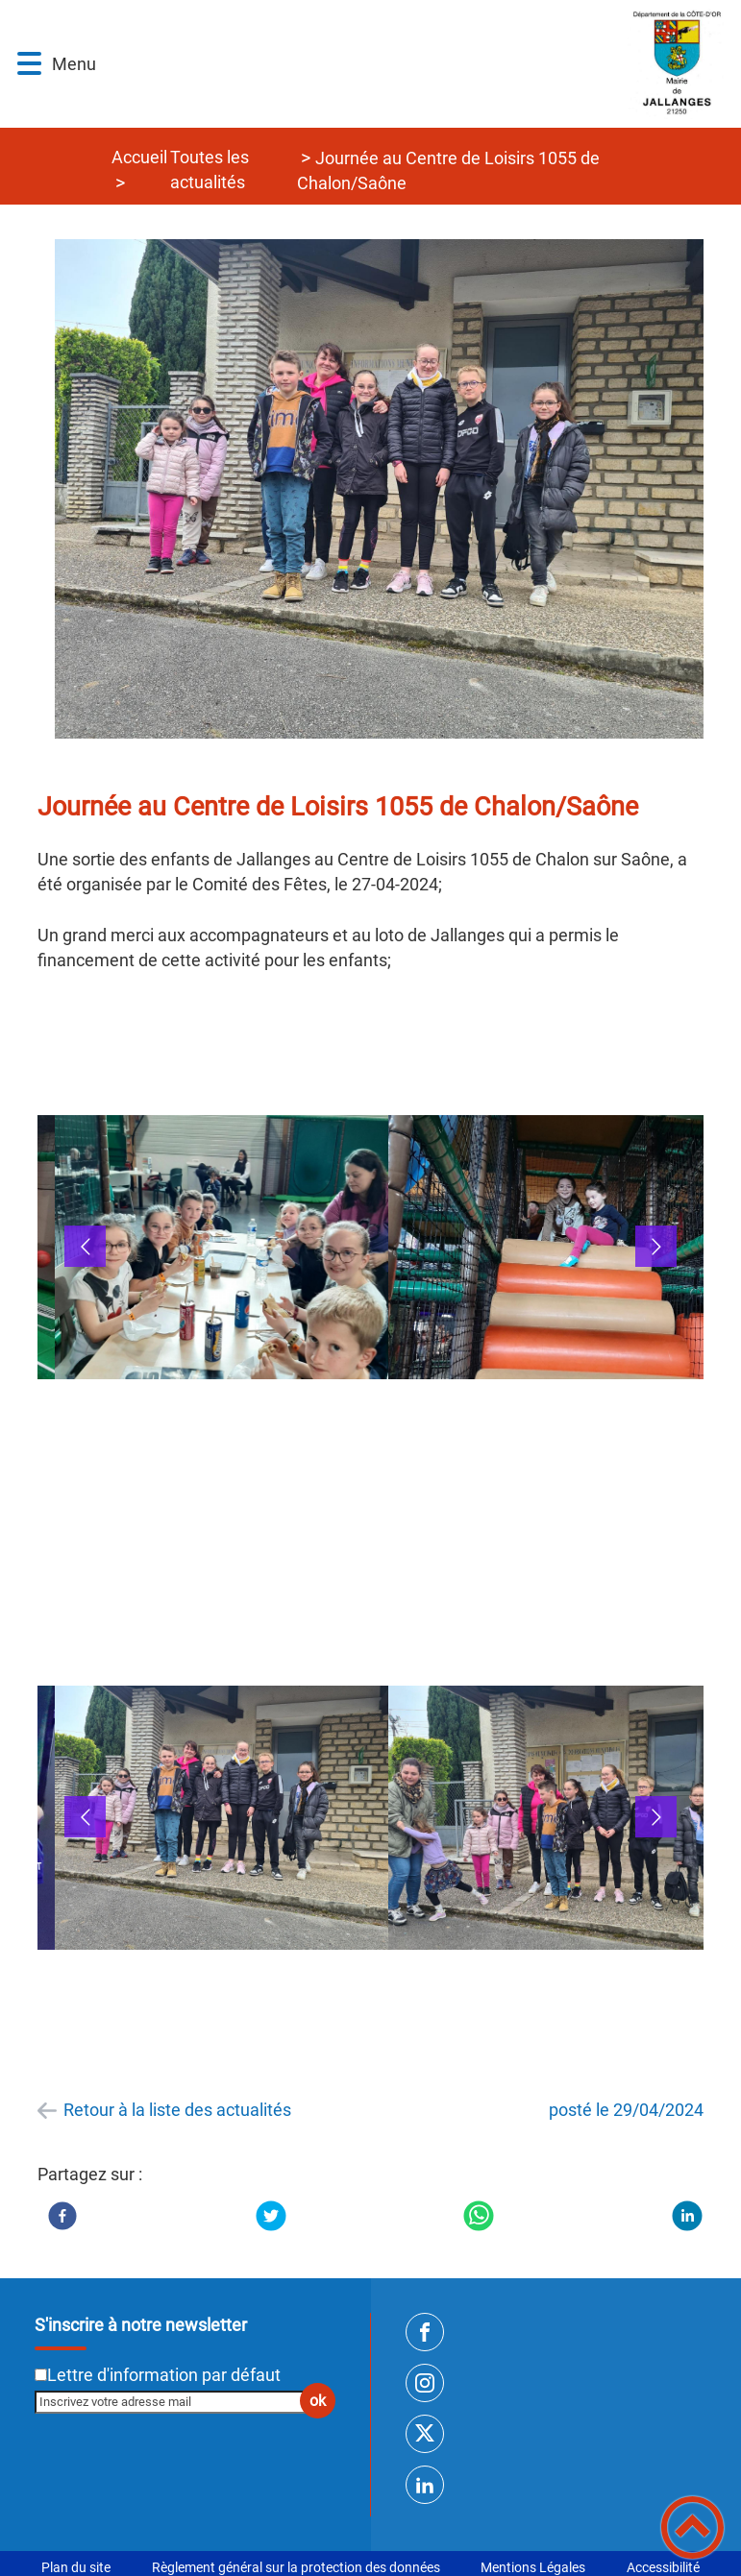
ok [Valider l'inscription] (317, 2401)
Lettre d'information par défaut (164, 2375)
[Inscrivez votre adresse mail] (176, 2402)
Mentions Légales (533, 2567)
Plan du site (76, 2567)
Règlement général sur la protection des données (296, 2567)
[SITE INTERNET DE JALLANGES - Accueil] (418, 64)
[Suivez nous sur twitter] (425, 2434)
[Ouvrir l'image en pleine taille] (388, 490)
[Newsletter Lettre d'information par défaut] (41, 2375)
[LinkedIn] (687, 2215)
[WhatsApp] (478, 2215)
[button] (29, 64)
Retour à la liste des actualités (177, 2110)
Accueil (139, 157)
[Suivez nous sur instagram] (425, 2383)
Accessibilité (663, 2567)
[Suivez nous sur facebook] (425, 2332)
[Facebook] (62, 2215)
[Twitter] (271, 2215)
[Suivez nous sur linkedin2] (425, 2485)
